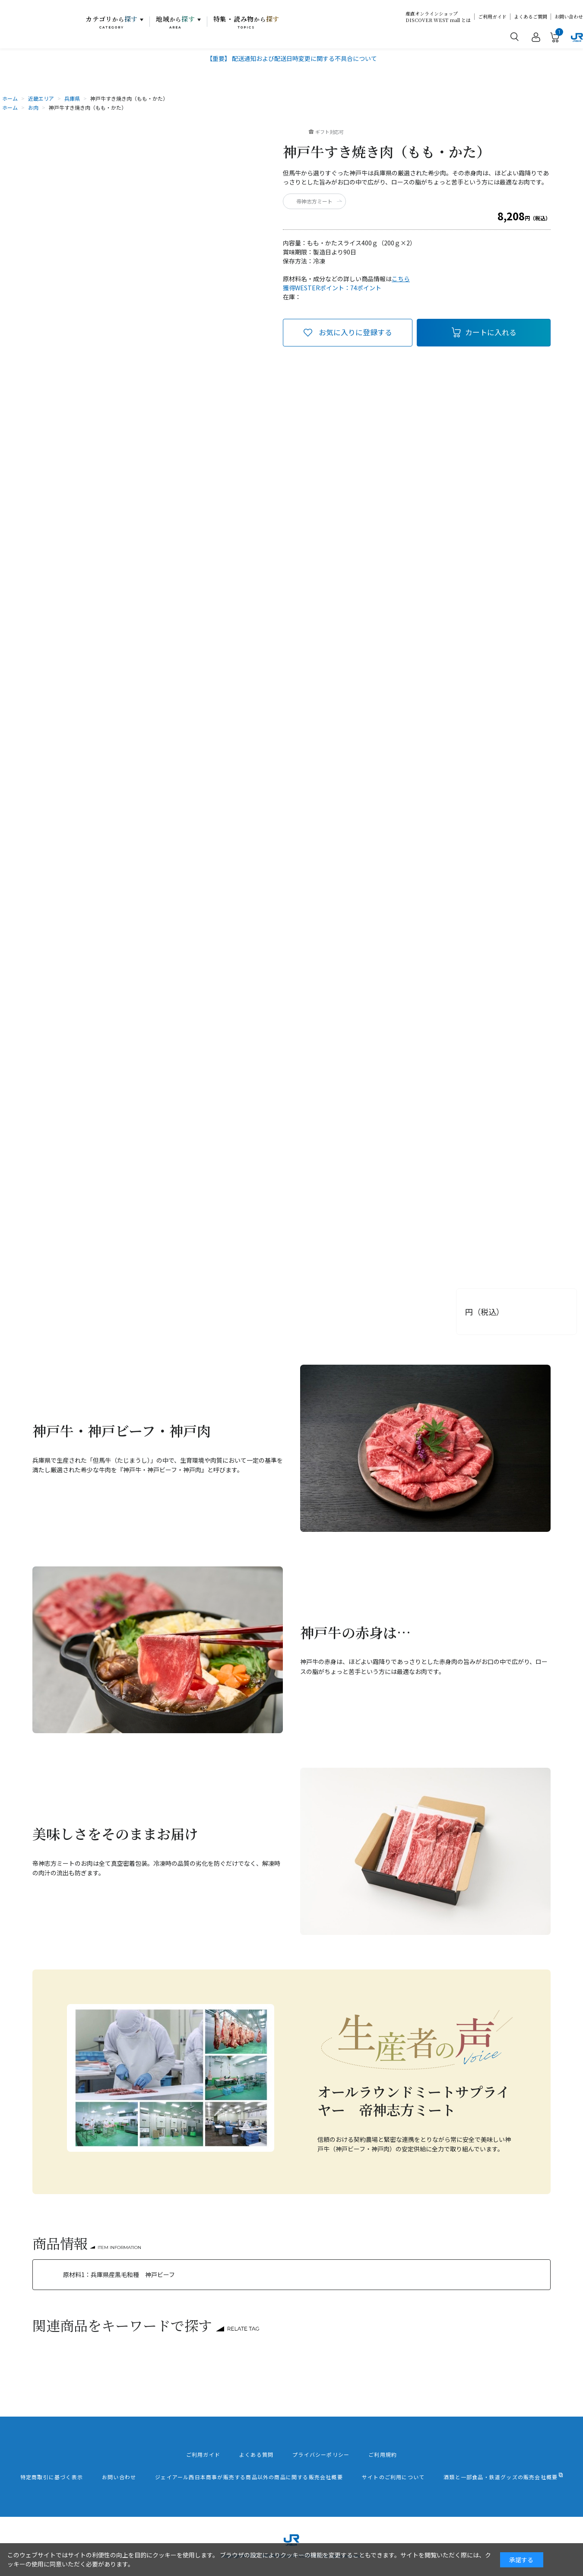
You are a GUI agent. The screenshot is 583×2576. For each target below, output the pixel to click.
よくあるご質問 (530, 16)
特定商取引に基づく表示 (51, 2477)
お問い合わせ (568, 16)
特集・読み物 (246, 22)
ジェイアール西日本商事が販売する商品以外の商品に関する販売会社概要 (249, 2477)
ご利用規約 (382, 2454)
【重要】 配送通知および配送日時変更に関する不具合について (291, 58)
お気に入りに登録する (355, 332)
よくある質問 (256, 2454)
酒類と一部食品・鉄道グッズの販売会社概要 (501, 2477)
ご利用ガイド (492, 16)
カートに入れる (490, 332)
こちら (401, 278)
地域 (175, 22)
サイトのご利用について (393, 2477)
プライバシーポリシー (320, 2454)
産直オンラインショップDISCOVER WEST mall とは (438, 16)
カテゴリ (112, 22)
